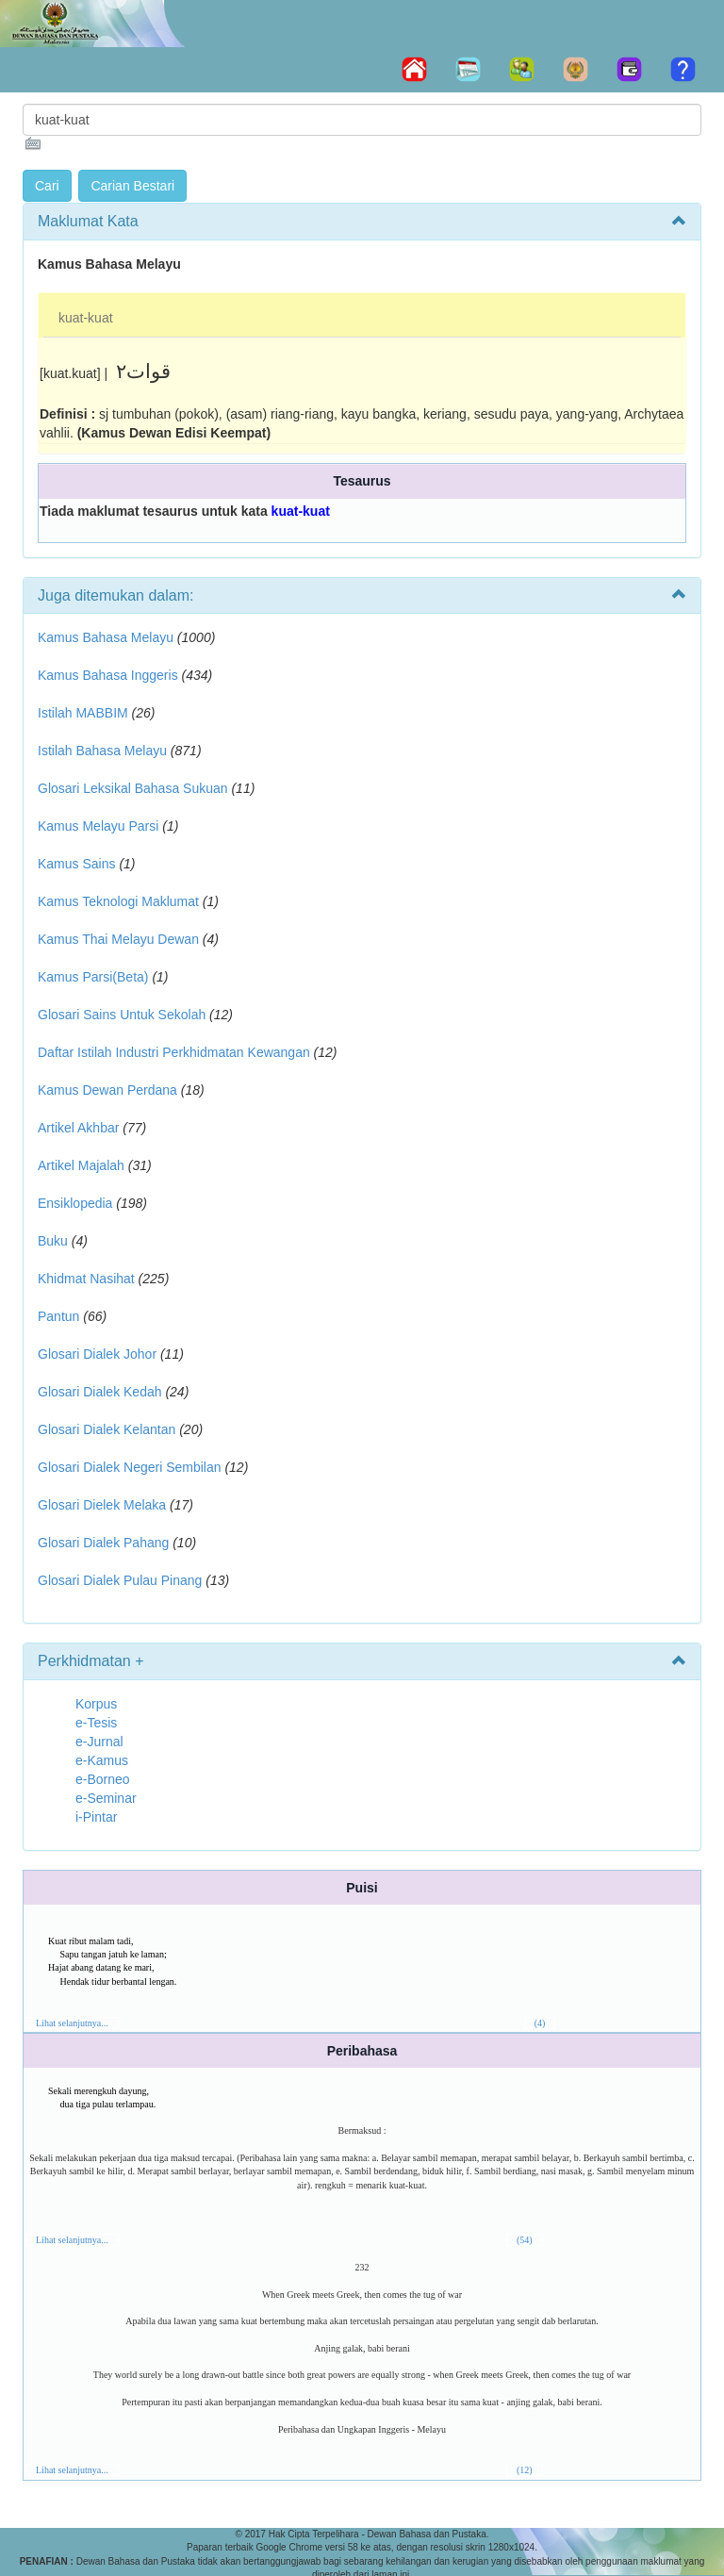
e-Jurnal (99, 1741)
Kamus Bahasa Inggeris (108, 675)
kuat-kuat (85, 317)
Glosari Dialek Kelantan (106, 1429)
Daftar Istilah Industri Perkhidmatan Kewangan (174, 1052)
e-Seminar (106, 1798)
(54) (525, 2240)
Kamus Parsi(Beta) (93, 976)
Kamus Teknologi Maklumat (118, 901)
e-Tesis (96, 1722)
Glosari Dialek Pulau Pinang (120, 1580)
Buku (53, 1240)
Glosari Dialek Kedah (100, 1391)
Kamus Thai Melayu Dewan (118, 939)
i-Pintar (96, 1817)
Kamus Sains (76, 863)
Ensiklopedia (75, 1203)
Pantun (58, 1316)
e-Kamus (101, 1760)
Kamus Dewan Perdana (107, 1090)
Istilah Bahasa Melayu (102, 750)
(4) (540, 2023)
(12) (525, 2470)
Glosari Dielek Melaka (102, 1504)
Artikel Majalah (81, 1165)
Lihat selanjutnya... (72, 2023)
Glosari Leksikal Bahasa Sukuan (133, 788)
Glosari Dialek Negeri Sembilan (130, 1467)
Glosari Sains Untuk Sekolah (122, 1014)
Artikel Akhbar (78, 1127)
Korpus (96, 1703)
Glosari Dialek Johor (97, 1354)
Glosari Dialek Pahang (103, 1542)
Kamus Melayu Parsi (98, 826)
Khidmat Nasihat (86, 1278)
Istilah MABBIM (83, 712)
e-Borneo (102, 1779)
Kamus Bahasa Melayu (107, 637)
